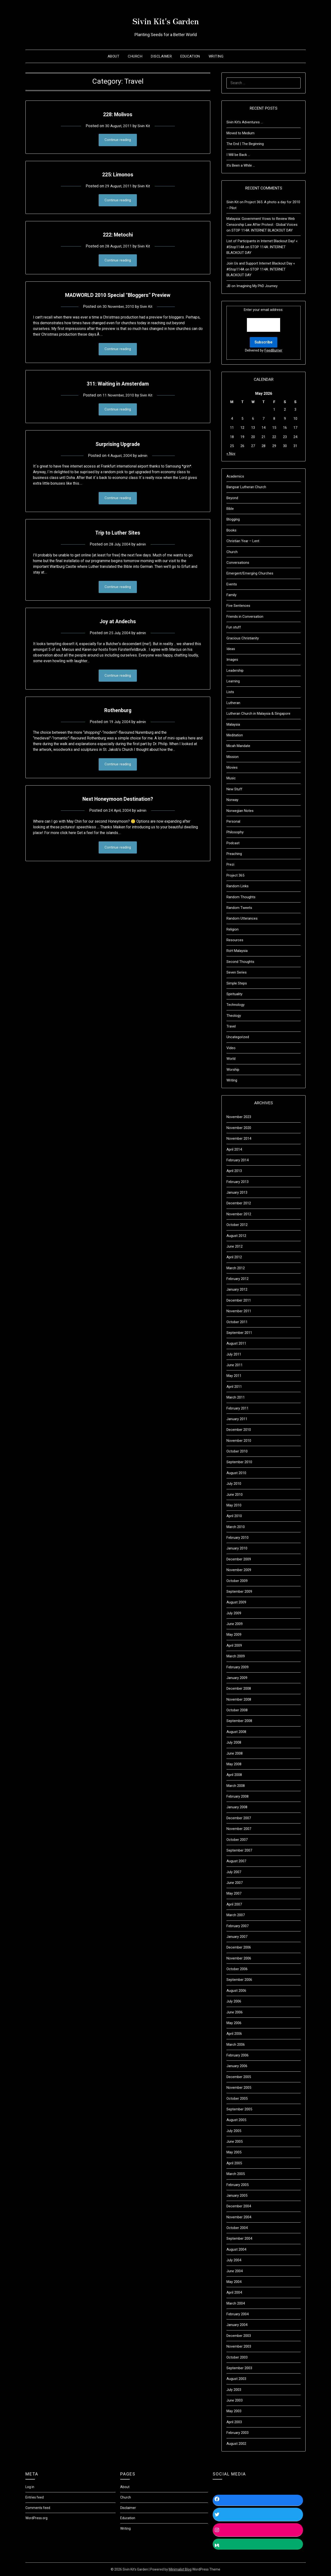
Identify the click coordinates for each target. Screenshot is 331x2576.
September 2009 (239, 1591)
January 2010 (236, 1548)
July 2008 (233, 1742)
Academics (235, 476)
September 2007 (239, 1850)
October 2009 (237, 1581)
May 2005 (233, 2152)
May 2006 (233, 2023)
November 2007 (238, 1829)
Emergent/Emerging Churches (249, 573)
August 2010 (236, 1473)
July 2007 (233, 1872)
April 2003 (234, 2422)
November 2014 (238, 1138)
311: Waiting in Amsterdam (118, 385)
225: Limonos (118, 174)
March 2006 (235, 2044)
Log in (29, 2487)
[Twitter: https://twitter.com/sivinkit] (258, 2514)
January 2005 (236, 2195)
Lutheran (233, 703)
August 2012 (236, 1236)
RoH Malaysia (237, 951)
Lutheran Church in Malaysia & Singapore (258, 713)
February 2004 (237, 2314)
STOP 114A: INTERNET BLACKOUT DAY (262, 230)
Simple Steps (236, 983)
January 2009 (236, 1678)
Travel (231, 1026)
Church (135, 56)
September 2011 (239, 1333)
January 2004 (236, 2325)
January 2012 (236, 1289)
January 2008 (236, 1807)
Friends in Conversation (244, 616)
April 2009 (234, 1645)
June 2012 (234, 1246)
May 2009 (233, 1634)
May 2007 (233, 1893)
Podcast (233, 843)
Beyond (232, 498)
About (114, 56)
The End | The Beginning (245, 144)
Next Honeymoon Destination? (117, 804)
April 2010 (234, 1516)
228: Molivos (117, 114)
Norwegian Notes (240, 811)
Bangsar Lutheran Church (246, 487)
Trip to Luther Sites (117, 535)
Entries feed (34, 2497)
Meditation (234, 735)
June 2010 (234, 1494)
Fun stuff (233, 627)
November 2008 (238, 1699)
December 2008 (238, 1688)
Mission (232, 757)
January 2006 (236, 2066)
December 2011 (238, 1300)
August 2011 (236, 1343)
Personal (233, 821)
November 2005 (238, 2087)
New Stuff (234, 789)
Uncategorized (237, 1037)
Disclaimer (161, 56)
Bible (230, 509)
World (230, 1058)
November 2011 (238, 1311)
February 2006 (237, 2055)
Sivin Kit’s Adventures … (244, 122)
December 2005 (238, 2077)
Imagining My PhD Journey (257, 286)
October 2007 (237, 1840)
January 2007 (236, 1936)
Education (190, 56)
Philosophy (235, 832)
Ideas (230, 649)
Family (231, 595)
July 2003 (233, 2390)
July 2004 (233, 2260)
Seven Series (236, 972)
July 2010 (233, 1483)
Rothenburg (117, 714)
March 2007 (235, 1915)
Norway (232, 800)
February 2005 (237, 2185)
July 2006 (233, 2001)
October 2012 (237, 1225)
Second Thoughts (240, 962)
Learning (233, 681)
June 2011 (234, 1365)
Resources (234, 940)
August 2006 (236, 1990)
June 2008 (234, 1753)
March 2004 (235, 2303)
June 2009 (234, 1624)
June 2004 (234, 2271)
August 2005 (236, 2120)
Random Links (237, 886)
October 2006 (237, 1969)
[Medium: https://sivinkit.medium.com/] (258, 2545)
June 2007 (234, 1883)
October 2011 (237, 1322)
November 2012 (238, 1214)
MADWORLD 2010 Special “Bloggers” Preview (118, 296)
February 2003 (237, 2433)
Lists (230, 692)
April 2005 (234, 2163)
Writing (216, 56)
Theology (233, 1015)
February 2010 (237, 1537)
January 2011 (236, 1419)
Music (231, 778)
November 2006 (238, 1958)
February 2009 (237, 1667)
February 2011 (237, 1408)
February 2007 (237, 1926)
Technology (235, 1005)
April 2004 (234, 2292)
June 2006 (234, 2012)
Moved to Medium (240, 133)
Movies (232, 767)
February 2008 (237, 1796)
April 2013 (234, 1171)
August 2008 (236, 1732)
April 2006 (234, 2033)
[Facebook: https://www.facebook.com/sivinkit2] (258, 2499)
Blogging (233, 519)
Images (232, 659)
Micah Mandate (238, 746)
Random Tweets (239, 908)
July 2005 (233, 2131)
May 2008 (233, 1764)
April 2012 (234, 1257)
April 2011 (234, 1386)
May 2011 (233, 1376)
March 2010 (235, 1527)
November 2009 (238, 1570)
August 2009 (236, 1602)
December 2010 (238, 1430)
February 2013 (237, 1182)
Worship (232, 1069)
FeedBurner (273, 350)
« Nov (230, 453)
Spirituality (234, 994)
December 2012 (238, 1203)
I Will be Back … (238, 155)
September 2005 (239, 2109)
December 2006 (238, 1947)
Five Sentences (238, 605)
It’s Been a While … (240, 165)
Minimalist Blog (180, 2569)
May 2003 (233, 2411)
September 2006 (239, 1980)
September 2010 (239, 1462)
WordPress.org (36, 2518)
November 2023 (238, 1117)
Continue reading (118, 140)
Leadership (235, 670)
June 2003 (234, 2400)
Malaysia (233, 724)
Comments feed (37, 2508)
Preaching (234, 854)
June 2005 (234, 2141)
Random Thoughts (240, 897)
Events (231, 584)
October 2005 (237, 2098)
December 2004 (238, 2206)
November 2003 (238, 2346)
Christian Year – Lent (242, 541)
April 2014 (234, 1149)
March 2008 (235, 1786)
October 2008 (237, 1710)
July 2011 (233, 1354)
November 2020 (238, 1128)
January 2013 (236, 1192)
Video (230, 1048)
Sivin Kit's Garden (165, 19)
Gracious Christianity (242, 638)
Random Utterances (242, 918)
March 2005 (235, 2174)
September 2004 (239, 2238)
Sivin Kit (145, 125)
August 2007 (236, 1861)
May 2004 (233, 2282)
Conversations (237, 562)
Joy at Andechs (118, 625)
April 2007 (234, 1904)
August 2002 (236, 2443)
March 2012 (235, 1268)
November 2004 (238, 2217)
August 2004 (236, 2249)
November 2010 (238, 1440)
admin (144, 458)
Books (231, 530)
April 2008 (234, 1775)
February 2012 (237, 1279)
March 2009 (235, 1656)
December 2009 (238, 1559)
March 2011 (235, 1397)
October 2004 (237, 2228)
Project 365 (235, 875)
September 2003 (239, 2368)
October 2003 (237, 2357)
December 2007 (238, 1818)
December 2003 (238, 2336)
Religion (232, 929)
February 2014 (237, 1160)
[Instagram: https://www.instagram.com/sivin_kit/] (258, 2530)
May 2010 (233, 1505)
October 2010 (237, 1451)
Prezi (230, 864)
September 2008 (239, 1721)
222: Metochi (118, 235)
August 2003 (236, 2379)
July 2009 (233, 1613)
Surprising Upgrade (117, 446)
